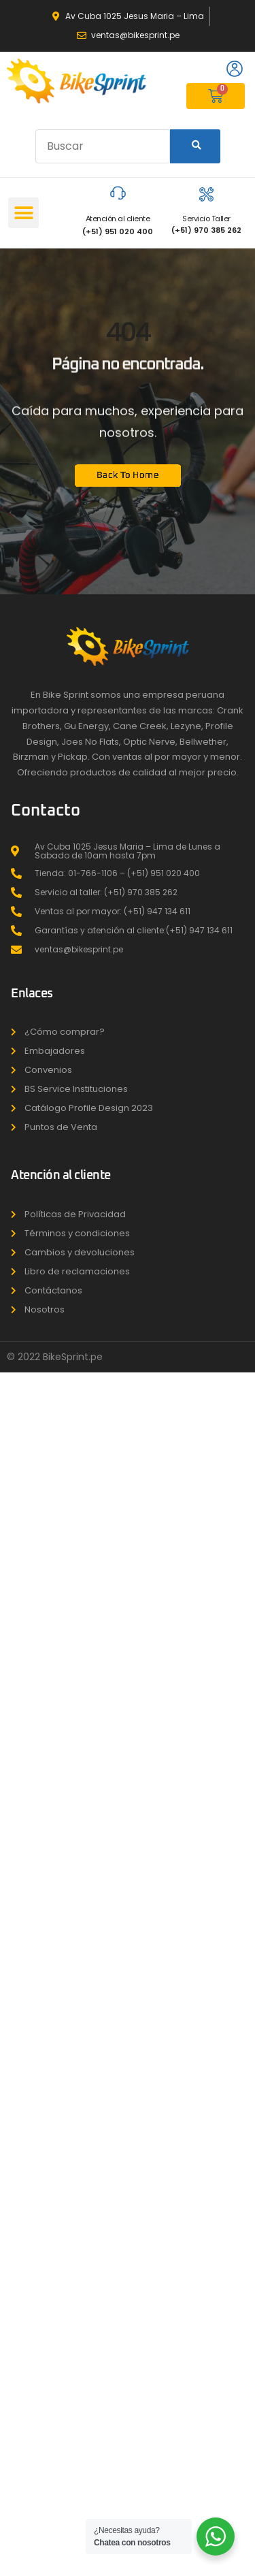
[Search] (195, 146)
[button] (23, 212)
